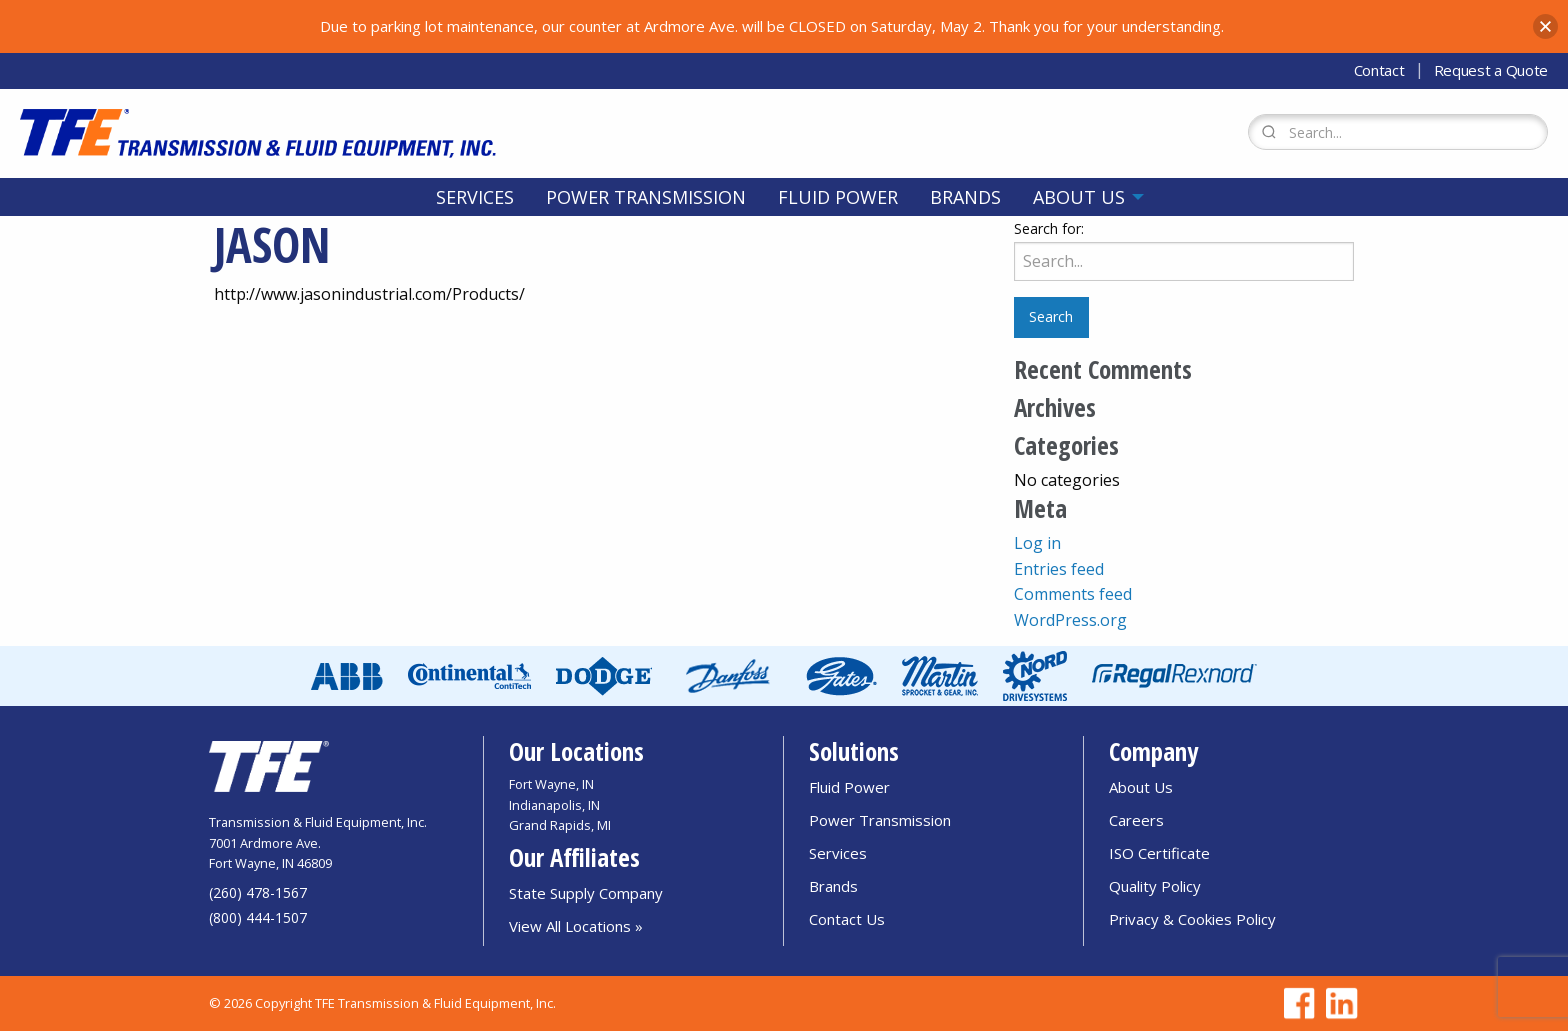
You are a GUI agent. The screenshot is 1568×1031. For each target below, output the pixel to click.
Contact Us (847, 919)
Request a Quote (1491, 70)
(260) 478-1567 (258, 892)
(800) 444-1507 (258, 917)
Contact (1379, 70)
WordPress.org (1070, 620)
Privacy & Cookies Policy (1192, 919)
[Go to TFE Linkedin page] (1338, 1003)
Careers (1136, 820)
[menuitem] (475, 197)
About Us (1079, 197)
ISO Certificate (1159, 853)
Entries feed (1059, 569)
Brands (965, 197)
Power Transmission (646, 197)
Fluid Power (838, 197)
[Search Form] (1398, 132)
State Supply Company (586, 893)
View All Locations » (576, 926)
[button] (1545, 26)
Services (475, 197)
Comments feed (1073, 594)
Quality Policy (1155, 886)
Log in (1037, 543)
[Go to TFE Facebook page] (1296, 1003)
